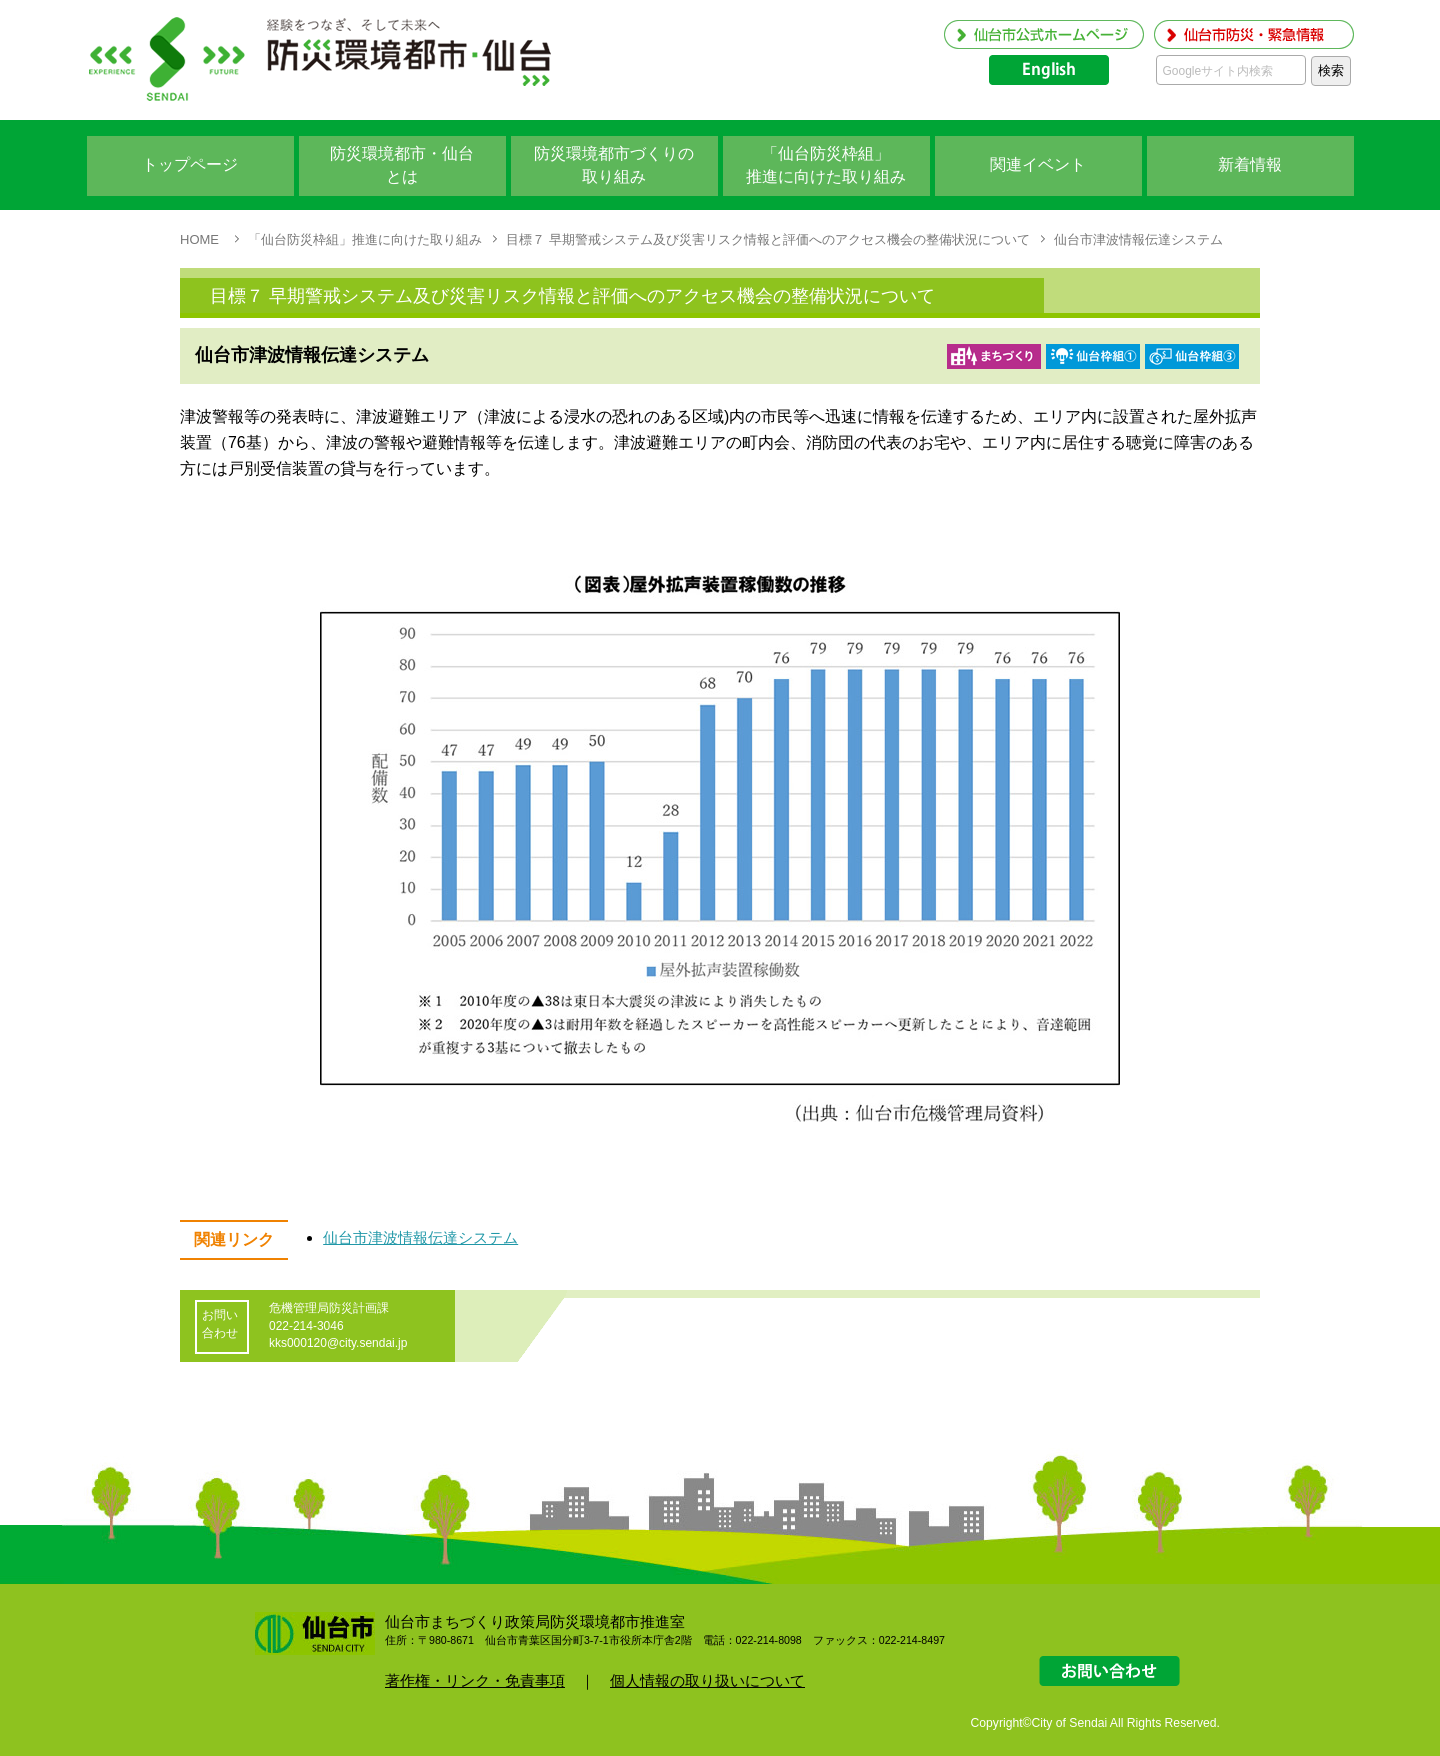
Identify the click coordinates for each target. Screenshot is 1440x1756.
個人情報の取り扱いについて (707, 1680)
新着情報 (1250, 164)
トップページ (190, 164)
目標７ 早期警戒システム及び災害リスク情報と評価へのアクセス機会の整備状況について (768, 239)
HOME (199, 239)
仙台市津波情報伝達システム (1138, 239)
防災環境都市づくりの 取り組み (614, 165)
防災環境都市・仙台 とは (402, 165)
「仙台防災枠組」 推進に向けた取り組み (826, 165)
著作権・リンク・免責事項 (475, 1680)
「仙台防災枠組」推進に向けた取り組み (365, 239)
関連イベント (1038, 164)
